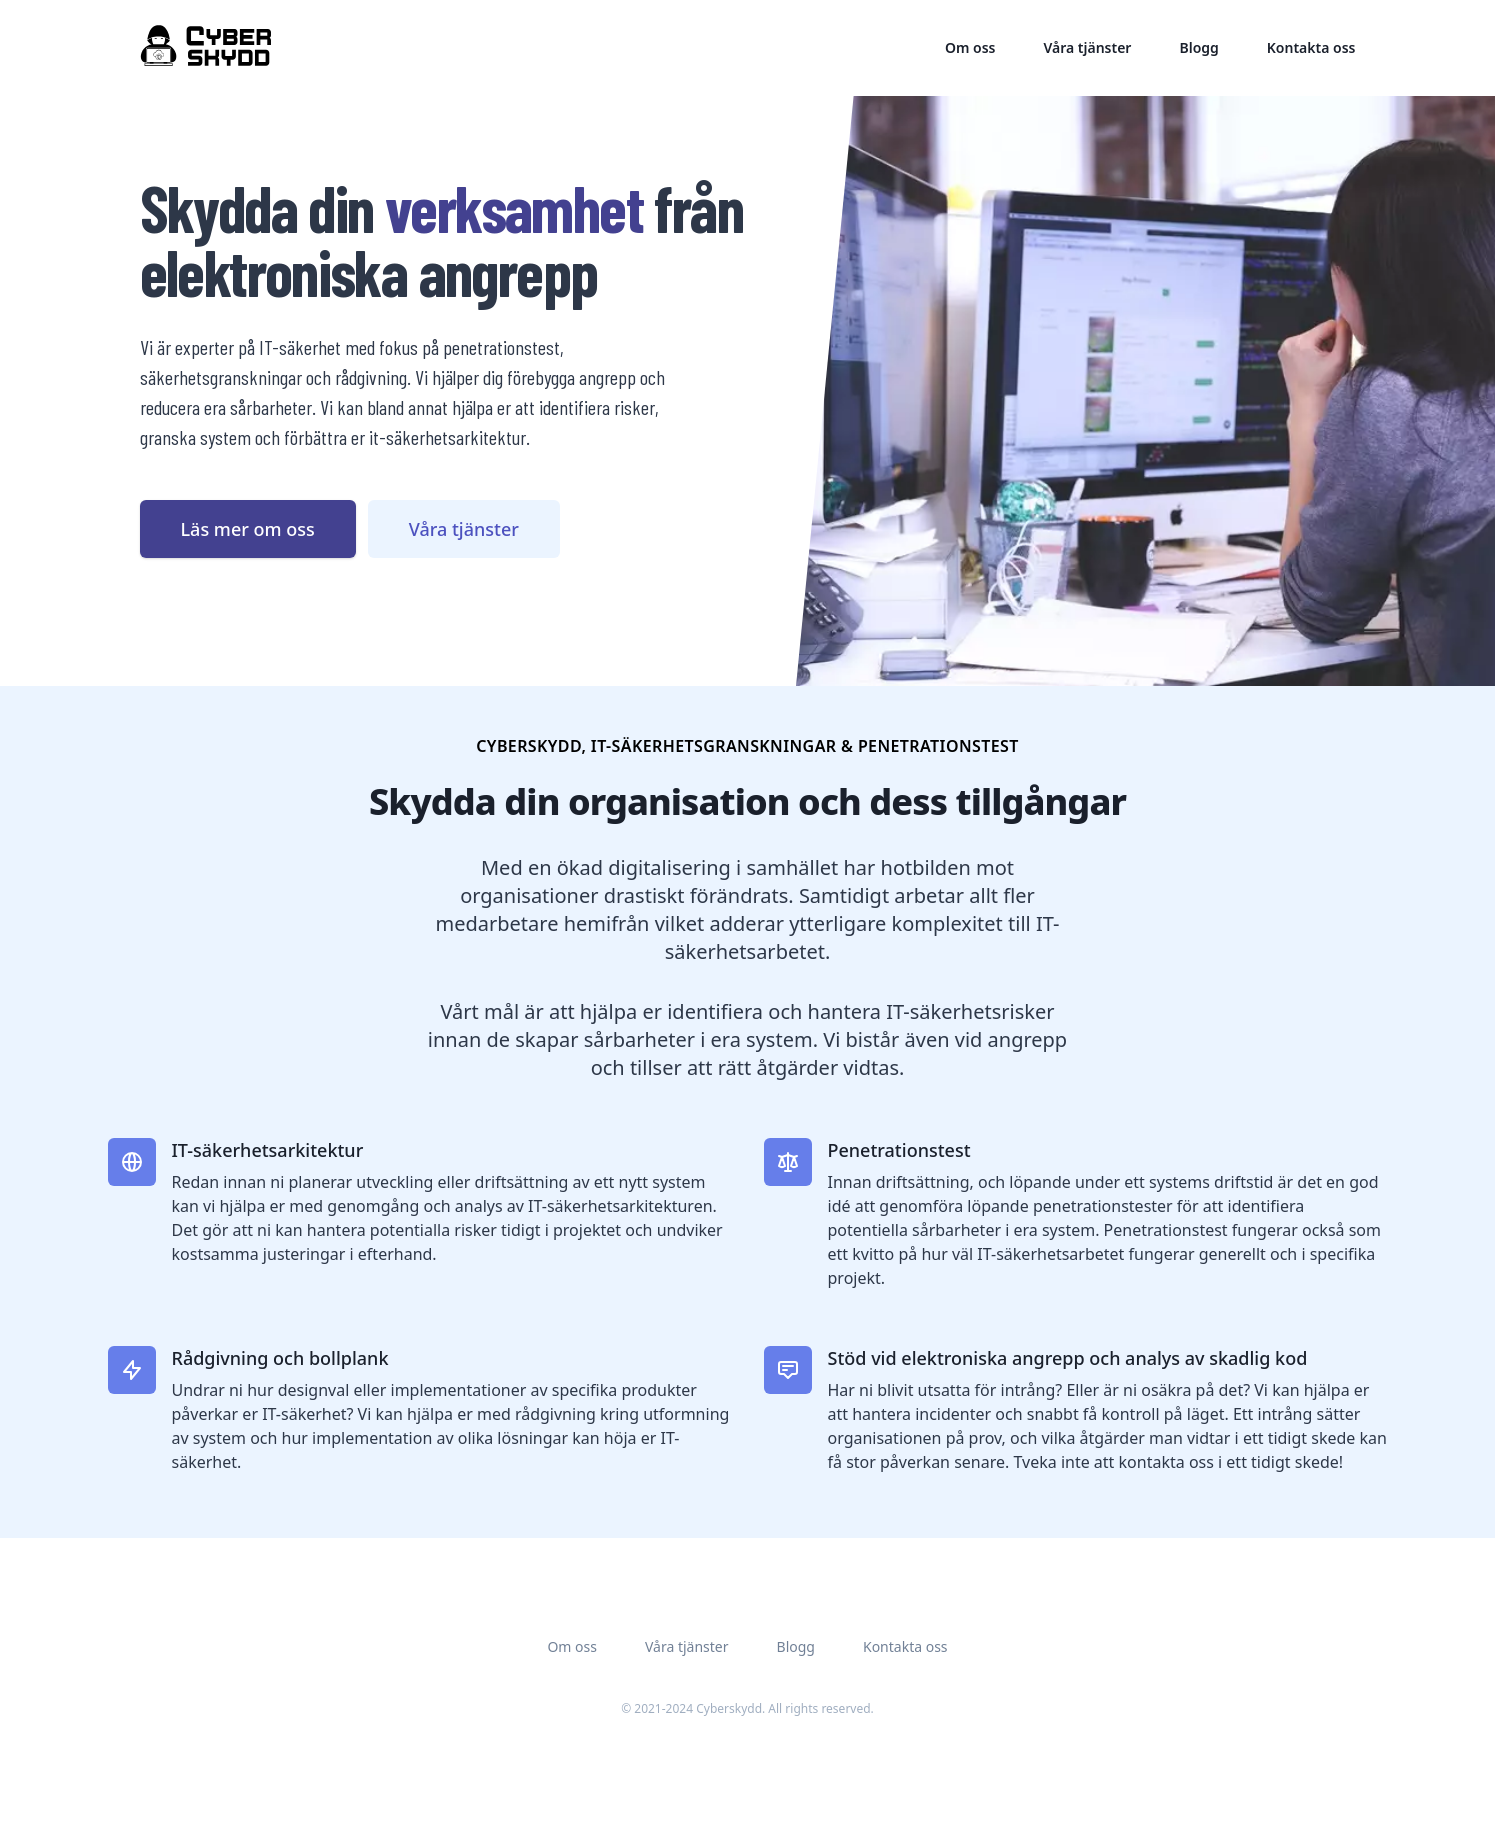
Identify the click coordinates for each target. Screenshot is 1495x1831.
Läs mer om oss (248, 529)
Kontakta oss (1311, 47)
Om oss (970, 47)
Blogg (1198, 47)
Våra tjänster (1087, 47)
